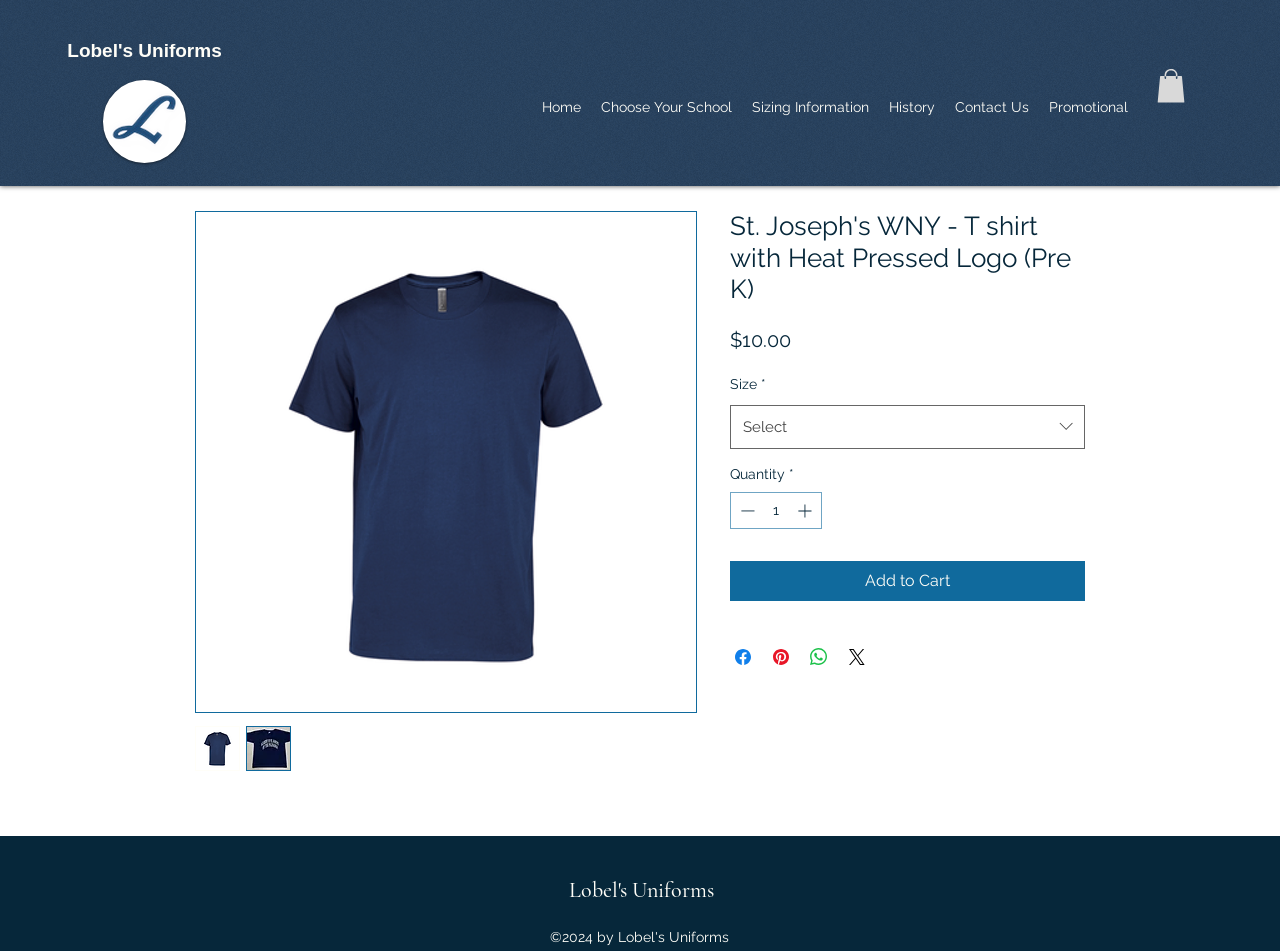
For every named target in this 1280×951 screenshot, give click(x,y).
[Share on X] (857, 657)
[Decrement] (745, 510)
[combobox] (907, 427)
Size (748, 384)
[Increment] (806, 510)
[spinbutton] (776, 510)
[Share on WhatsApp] (819, 657)
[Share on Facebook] (743, 657)
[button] (1171, 85)
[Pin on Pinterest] (781, 657)
